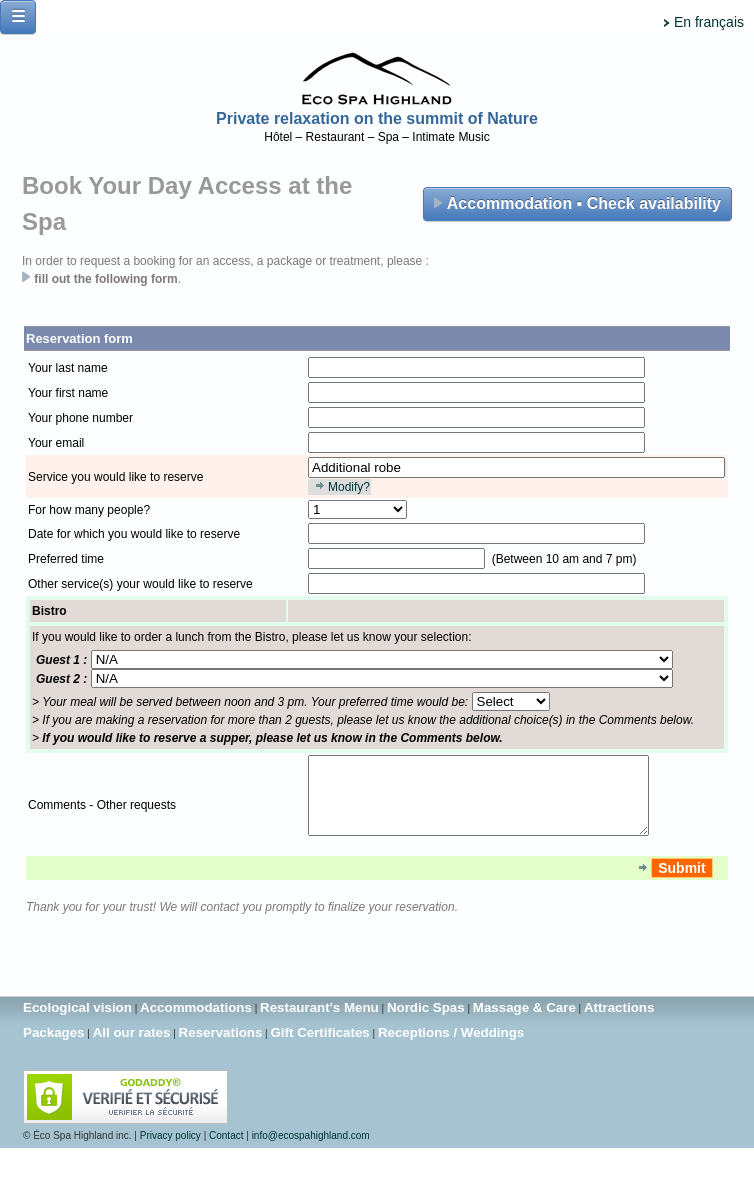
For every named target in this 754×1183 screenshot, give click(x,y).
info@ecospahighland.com (311, 1150)
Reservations (221, 1047)
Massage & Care (524, 1022)
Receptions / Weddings (451, 1047)
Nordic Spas (426, 1022)
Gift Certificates (319, 1047)
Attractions (619, 1022)
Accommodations (196, 1022)
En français (709, 22)
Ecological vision (77, 1022)
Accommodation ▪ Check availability (577, 203)
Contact (226, 1150)
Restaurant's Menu (319, 1022)
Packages (54, 1047)
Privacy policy (170, 1150)
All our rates (132, 1047)
